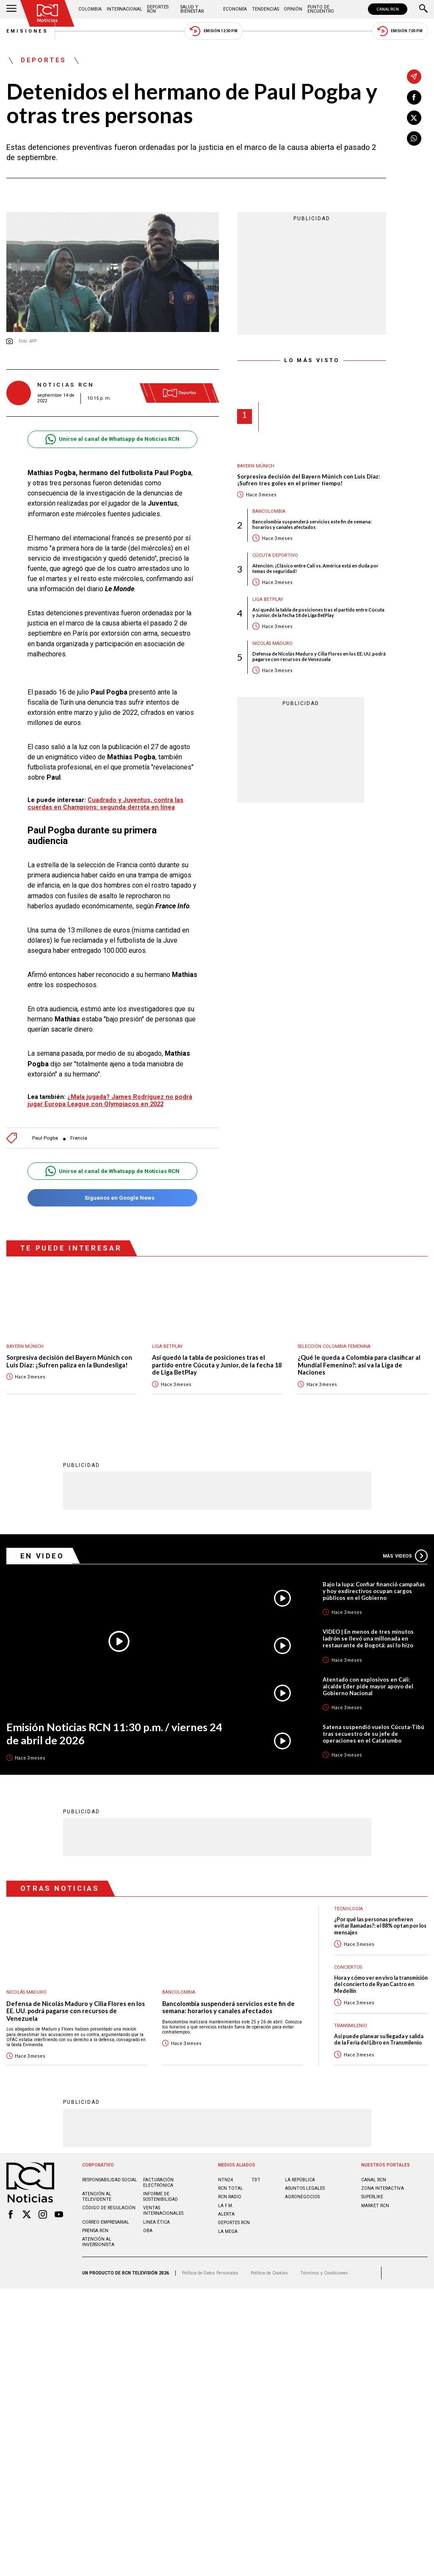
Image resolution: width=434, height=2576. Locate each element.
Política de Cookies (269, 2272)
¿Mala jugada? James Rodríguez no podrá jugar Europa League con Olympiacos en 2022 (110, 1100)
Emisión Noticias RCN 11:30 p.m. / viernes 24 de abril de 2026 (114, 1733)
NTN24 (225, 2179)
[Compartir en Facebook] (414, 97)
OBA (147, 2230)
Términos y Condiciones (324, 2272)
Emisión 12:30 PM (213, 31)
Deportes (43, 60)
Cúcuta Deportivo (275, 555)
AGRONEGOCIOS (302, 2196)
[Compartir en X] (414, 118)
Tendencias (265, 9)
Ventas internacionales (163, 2210)
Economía (235, 9)
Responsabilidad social (109, 2179)
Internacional (124, 9)
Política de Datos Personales (210, 2272)
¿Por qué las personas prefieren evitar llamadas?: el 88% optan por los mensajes (380, 1925)
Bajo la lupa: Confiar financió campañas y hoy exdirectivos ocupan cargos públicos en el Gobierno (374, 1590)
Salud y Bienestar (192, 9)
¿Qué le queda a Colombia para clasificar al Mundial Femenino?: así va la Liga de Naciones (359, 1365)
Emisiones (27, 31)
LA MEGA (228, 2231)
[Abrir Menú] (11, 9)
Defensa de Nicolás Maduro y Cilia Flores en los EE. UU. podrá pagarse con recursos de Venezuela (319, 656)
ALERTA (226, 2213)
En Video (42, 1555)
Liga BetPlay (267, 599)
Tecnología (348, 1908)
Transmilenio (350, 2025)
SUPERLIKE (372, 2196)
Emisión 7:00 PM (400, 31)
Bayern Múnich (255, 466)
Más (405, 1555)
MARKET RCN (375, 2205)
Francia (78, 1138)
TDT (256, 2179)
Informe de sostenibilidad (160, 2196)
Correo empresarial (105, 2222)
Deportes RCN (158, 9)
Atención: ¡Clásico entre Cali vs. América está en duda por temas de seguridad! (315, 568)
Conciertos (348, 1967)
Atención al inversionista (98, 2241)
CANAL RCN (387, 9)
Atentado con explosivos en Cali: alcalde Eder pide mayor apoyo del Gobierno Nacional (368, 1686)
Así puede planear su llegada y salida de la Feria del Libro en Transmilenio (378, 2039)
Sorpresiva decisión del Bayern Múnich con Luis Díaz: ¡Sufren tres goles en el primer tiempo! (308, 480)
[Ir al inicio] (47, 13)
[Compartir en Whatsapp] (414, 138)
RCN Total (230, 2188)
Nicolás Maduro (272, 643)
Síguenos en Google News (112, 1198)
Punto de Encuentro (320, 9)
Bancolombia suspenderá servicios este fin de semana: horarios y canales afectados (312, 524)
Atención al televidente (96, 2196)
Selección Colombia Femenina (334, 1346)
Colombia (90, 9)
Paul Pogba (45, 1138)
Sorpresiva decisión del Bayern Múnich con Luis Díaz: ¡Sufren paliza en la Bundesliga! (69, 1361)
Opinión (293, 9)
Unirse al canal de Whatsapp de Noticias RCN (112, 439)
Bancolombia (268, 511)
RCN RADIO (229, 2196)
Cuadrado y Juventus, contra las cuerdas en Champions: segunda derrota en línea (105, 803)
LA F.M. (225, 2205)
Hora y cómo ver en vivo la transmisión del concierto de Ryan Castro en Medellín (381, 1984)
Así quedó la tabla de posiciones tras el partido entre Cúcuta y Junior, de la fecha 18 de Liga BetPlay (318, 612)
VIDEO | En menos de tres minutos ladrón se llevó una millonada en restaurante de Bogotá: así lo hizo (368, 1638)
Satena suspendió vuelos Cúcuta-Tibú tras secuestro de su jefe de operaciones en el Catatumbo (373, 1733)
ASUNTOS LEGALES (305, 2188)
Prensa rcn (95, 2230)
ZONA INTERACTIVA (382, 2188)
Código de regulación (108, 2207)
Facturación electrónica (158, 2182)
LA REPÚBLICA (300, 2179)
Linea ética (156, 2222)
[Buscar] (423, 9)
